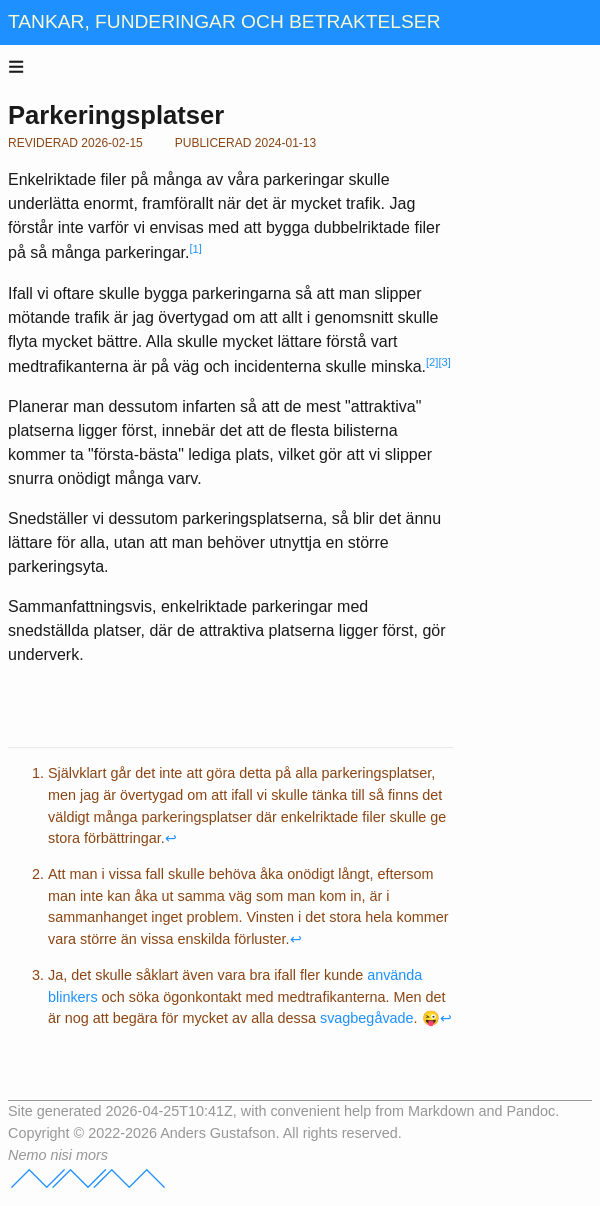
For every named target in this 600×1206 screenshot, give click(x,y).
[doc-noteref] (195, 253)
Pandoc (530, 1111)
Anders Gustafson (217, 1133)
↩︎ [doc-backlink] (171, 838)
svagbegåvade (367, 1018)
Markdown (441, 1111)
